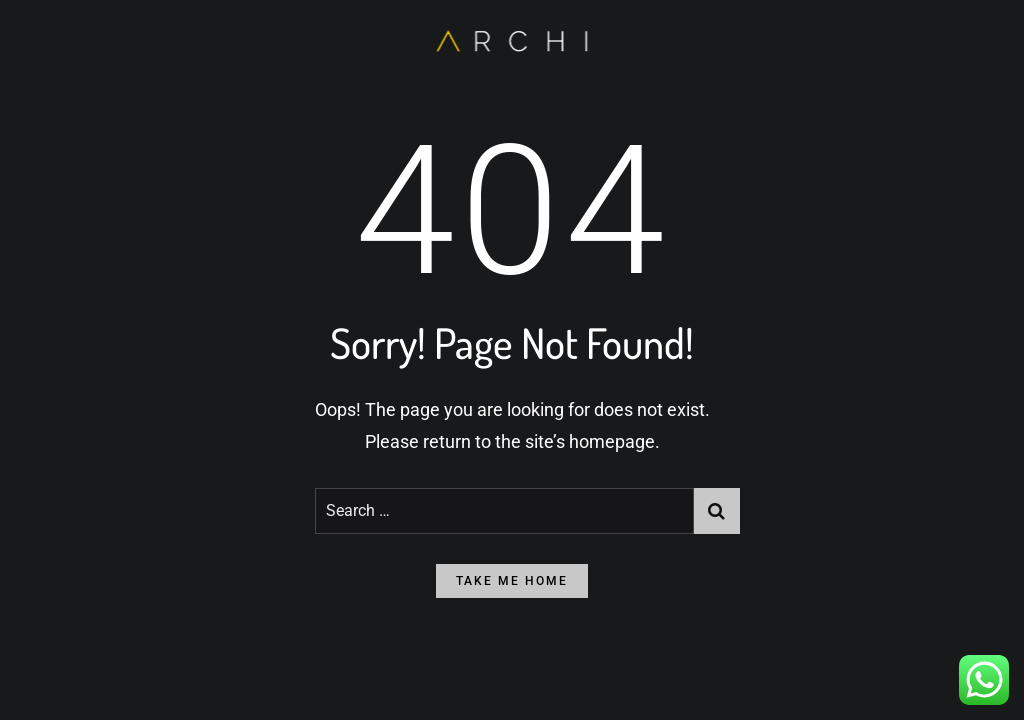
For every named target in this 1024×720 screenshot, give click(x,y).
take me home (512, 581)
